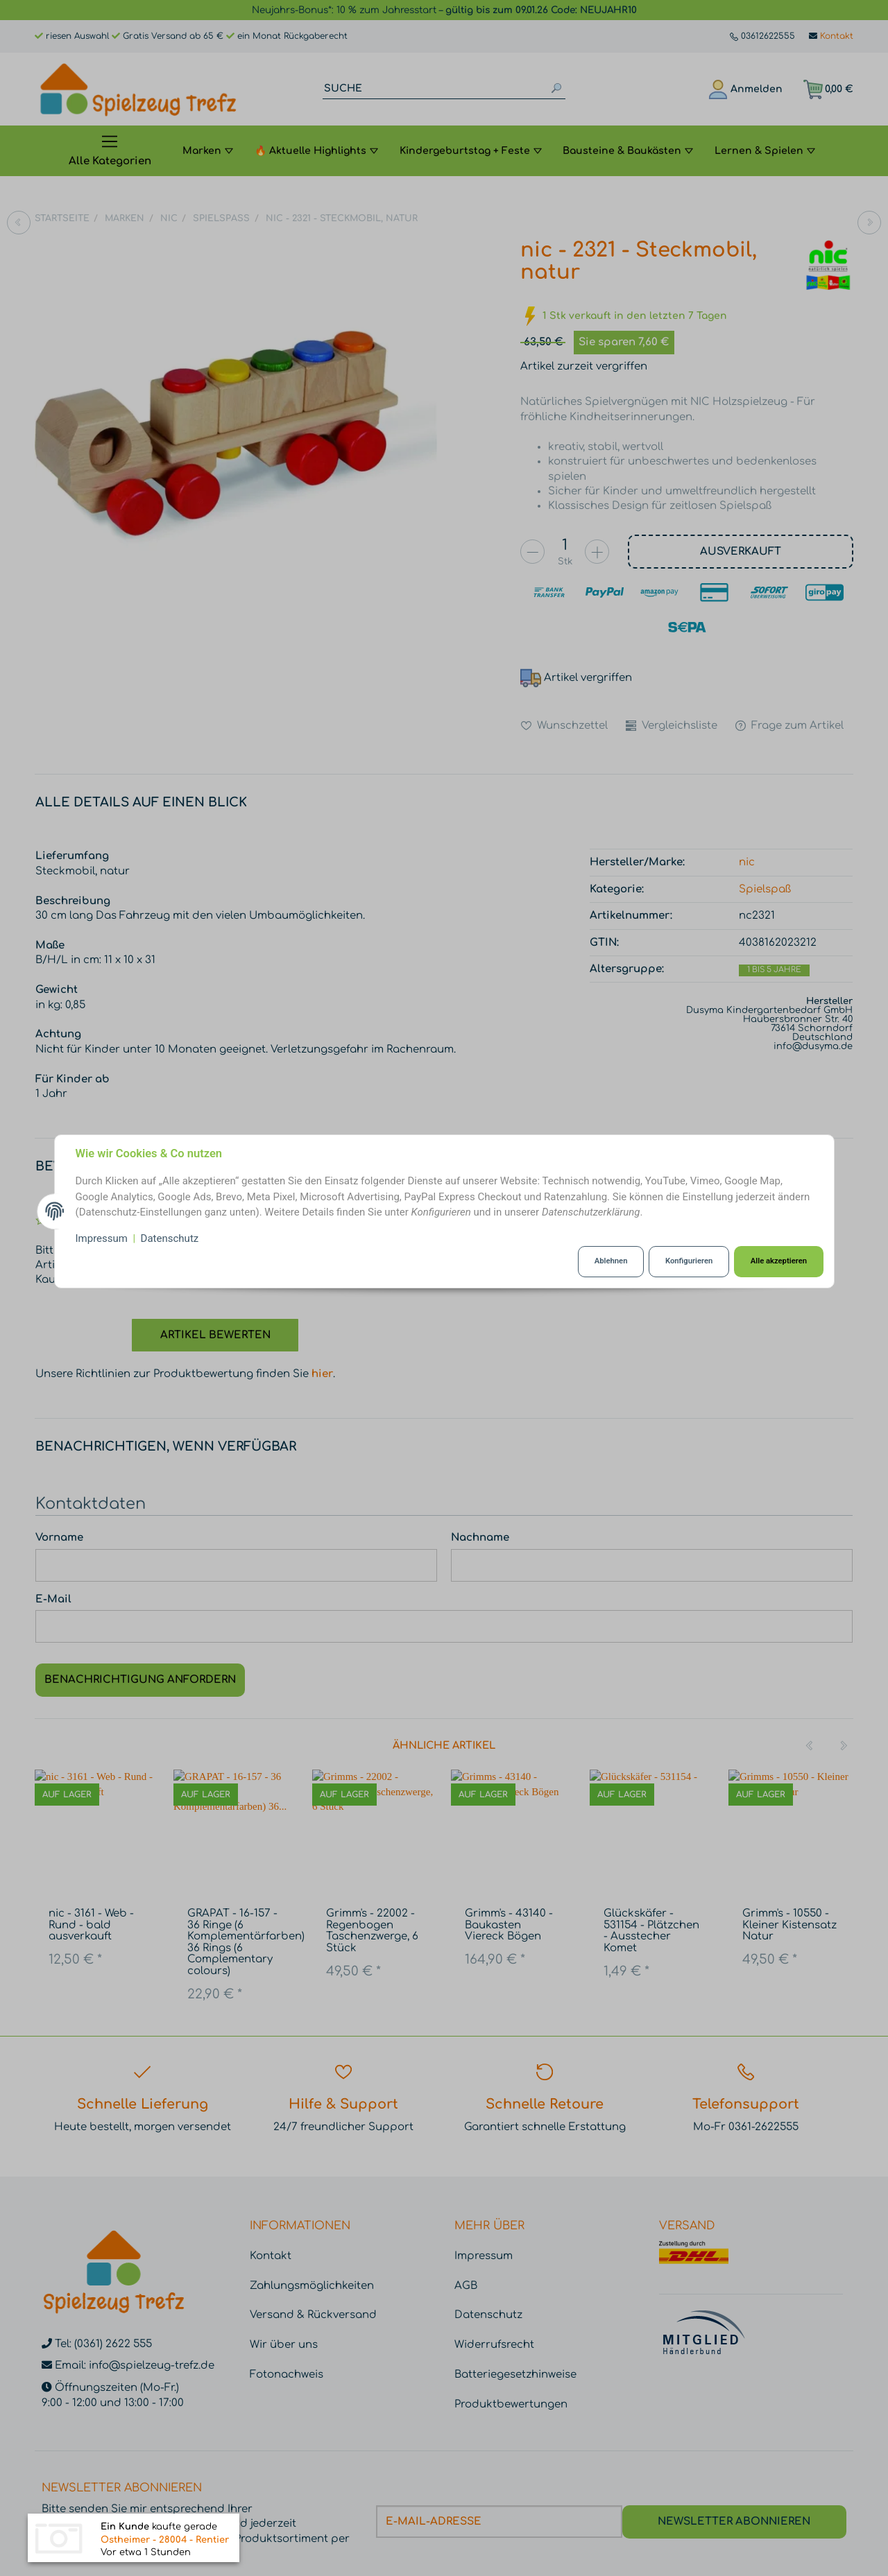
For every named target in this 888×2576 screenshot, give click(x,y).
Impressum (102, 1238)
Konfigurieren (688, 1260)
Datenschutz (170, 1238)
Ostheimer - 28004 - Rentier (165, 2541)
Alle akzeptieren (779, 1260)
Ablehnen (611, 1260)
